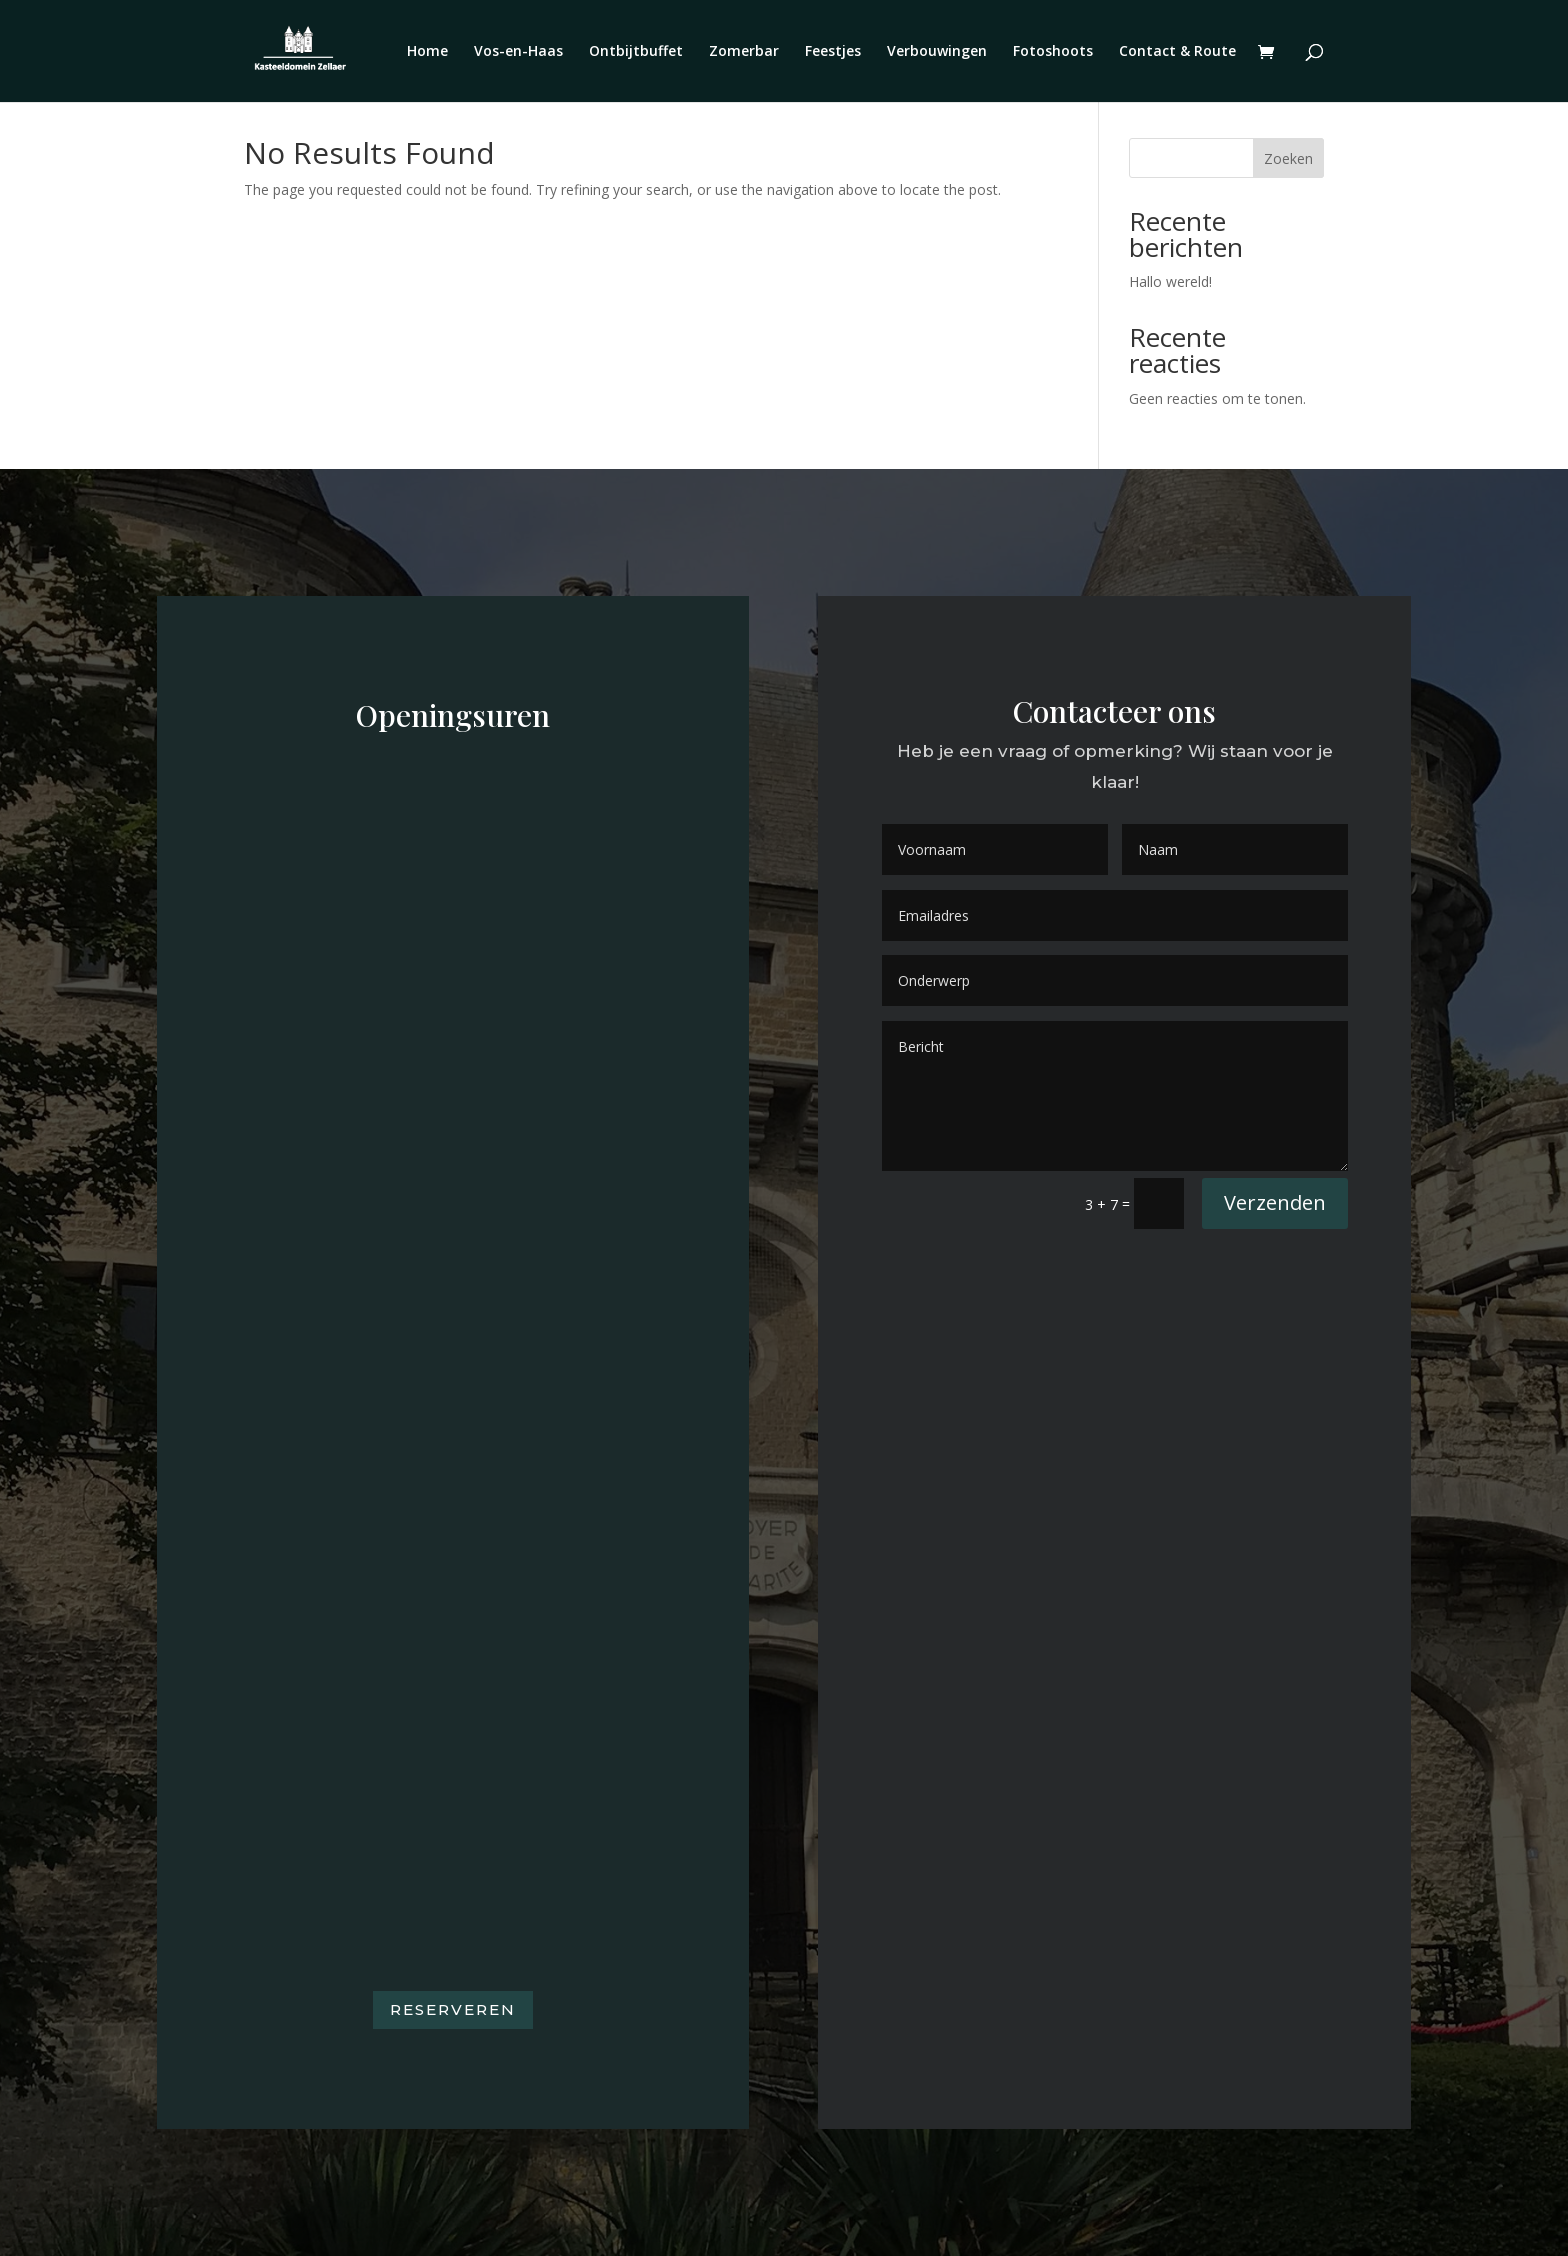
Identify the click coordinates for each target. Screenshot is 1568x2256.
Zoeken (1288, 158)
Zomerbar (744, 52)
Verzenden (1275, 1202)
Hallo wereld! (1170, 281)
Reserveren (453, 2009)
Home (427, 52)
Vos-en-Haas (518, 52)
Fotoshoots (1053, 52)
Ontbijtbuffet (636, 52)
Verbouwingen (937, 52)
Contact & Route (1177, 52)
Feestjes (833, 52)
